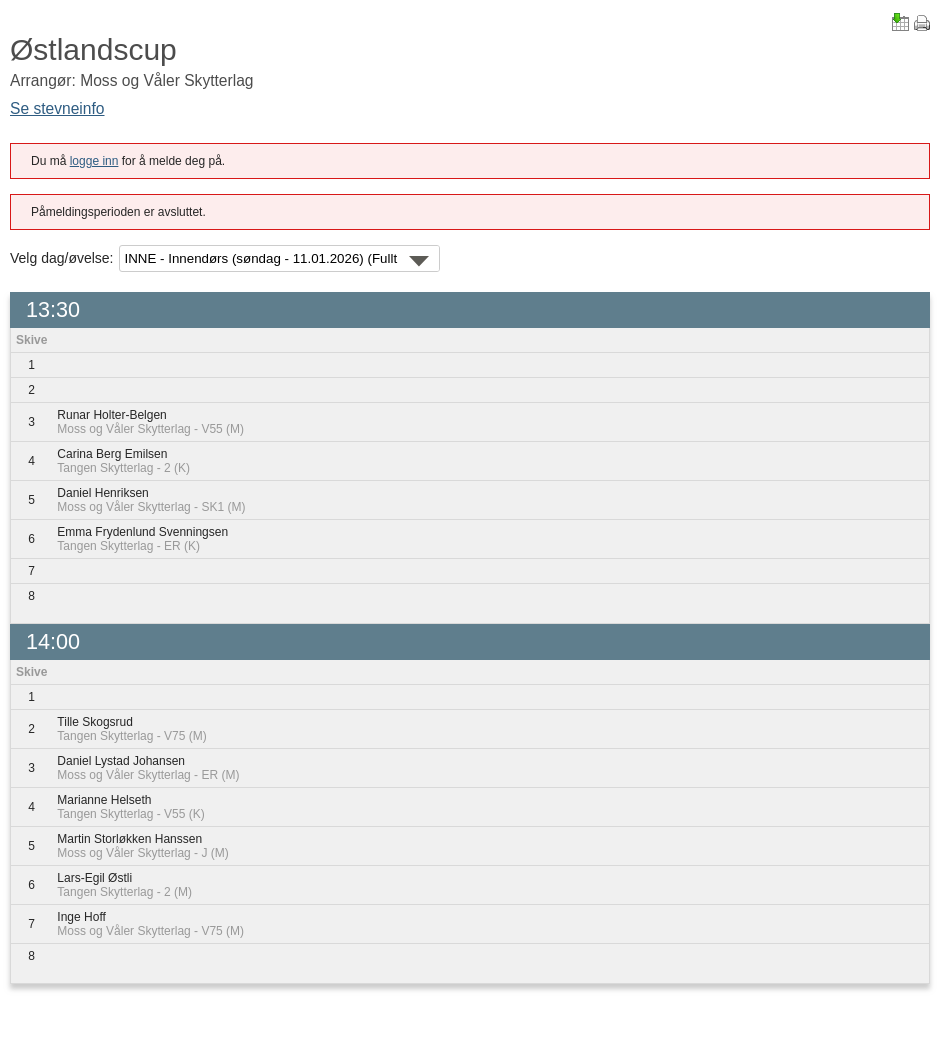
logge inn (94, 161)
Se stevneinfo (57, 108)
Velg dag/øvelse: (62, 258)
